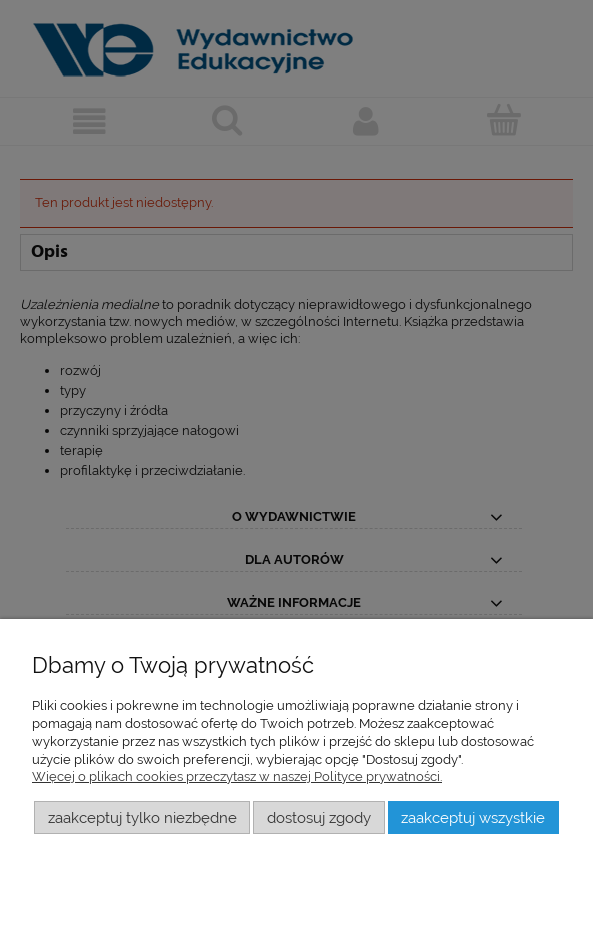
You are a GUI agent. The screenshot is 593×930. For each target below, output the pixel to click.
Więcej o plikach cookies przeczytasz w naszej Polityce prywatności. (237, 776)
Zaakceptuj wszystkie (473, 817)
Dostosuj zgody (319, 817)
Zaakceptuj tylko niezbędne (142, 817)
